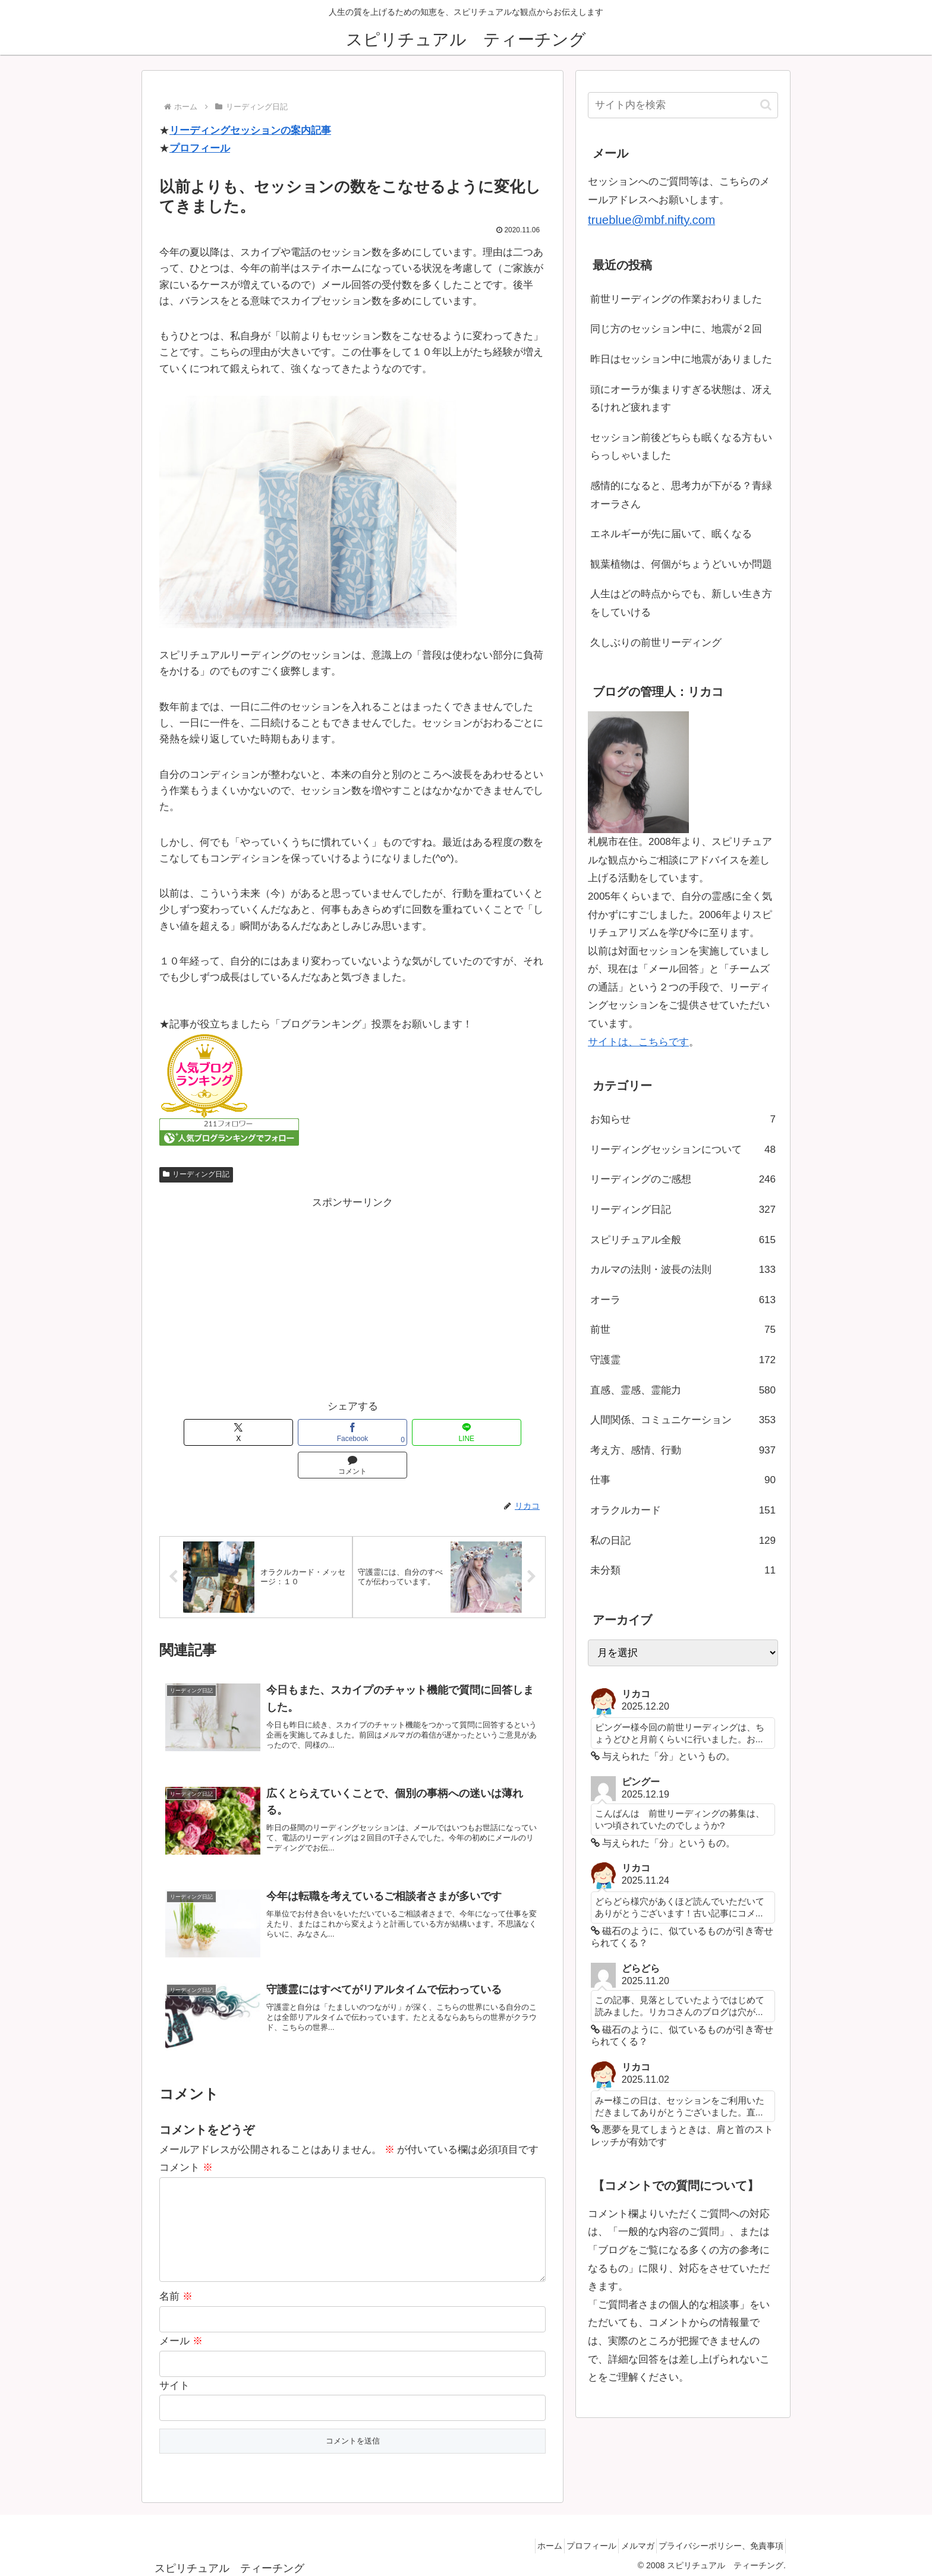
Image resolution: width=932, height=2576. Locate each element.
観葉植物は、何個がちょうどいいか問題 (681, 564)
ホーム (521, 2538)
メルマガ (625, 2538)
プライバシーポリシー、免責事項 (716, 2538)
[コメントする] (470, 1432)
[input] (683, 105)
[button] (765, 105)
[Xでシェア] (235, 1432)
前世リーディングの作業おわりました (676, 299)
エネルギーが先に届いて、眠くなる (671, 534)
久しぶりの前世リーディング (656, 642)
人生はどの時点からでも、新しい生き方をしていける (681, 603)
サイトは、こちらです (638, 1042)
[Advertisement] (352, 1295)
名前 (176, 2289)
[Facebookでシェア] (313, 1432)
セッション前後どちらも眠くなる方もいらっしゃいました (681, 447)
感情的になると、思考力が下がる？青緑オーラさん (681, 495)
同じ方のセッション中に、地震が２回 (676, 329)
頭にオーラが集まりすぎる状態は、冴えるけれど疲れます (681, 399)
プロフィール (199, 148)
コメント (186, 2141)
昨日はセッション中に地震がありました (681, 359)
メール (181, 2333)
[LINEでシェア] (392, 1432)
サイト (174, 2378)
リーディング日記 (196, 1174)
